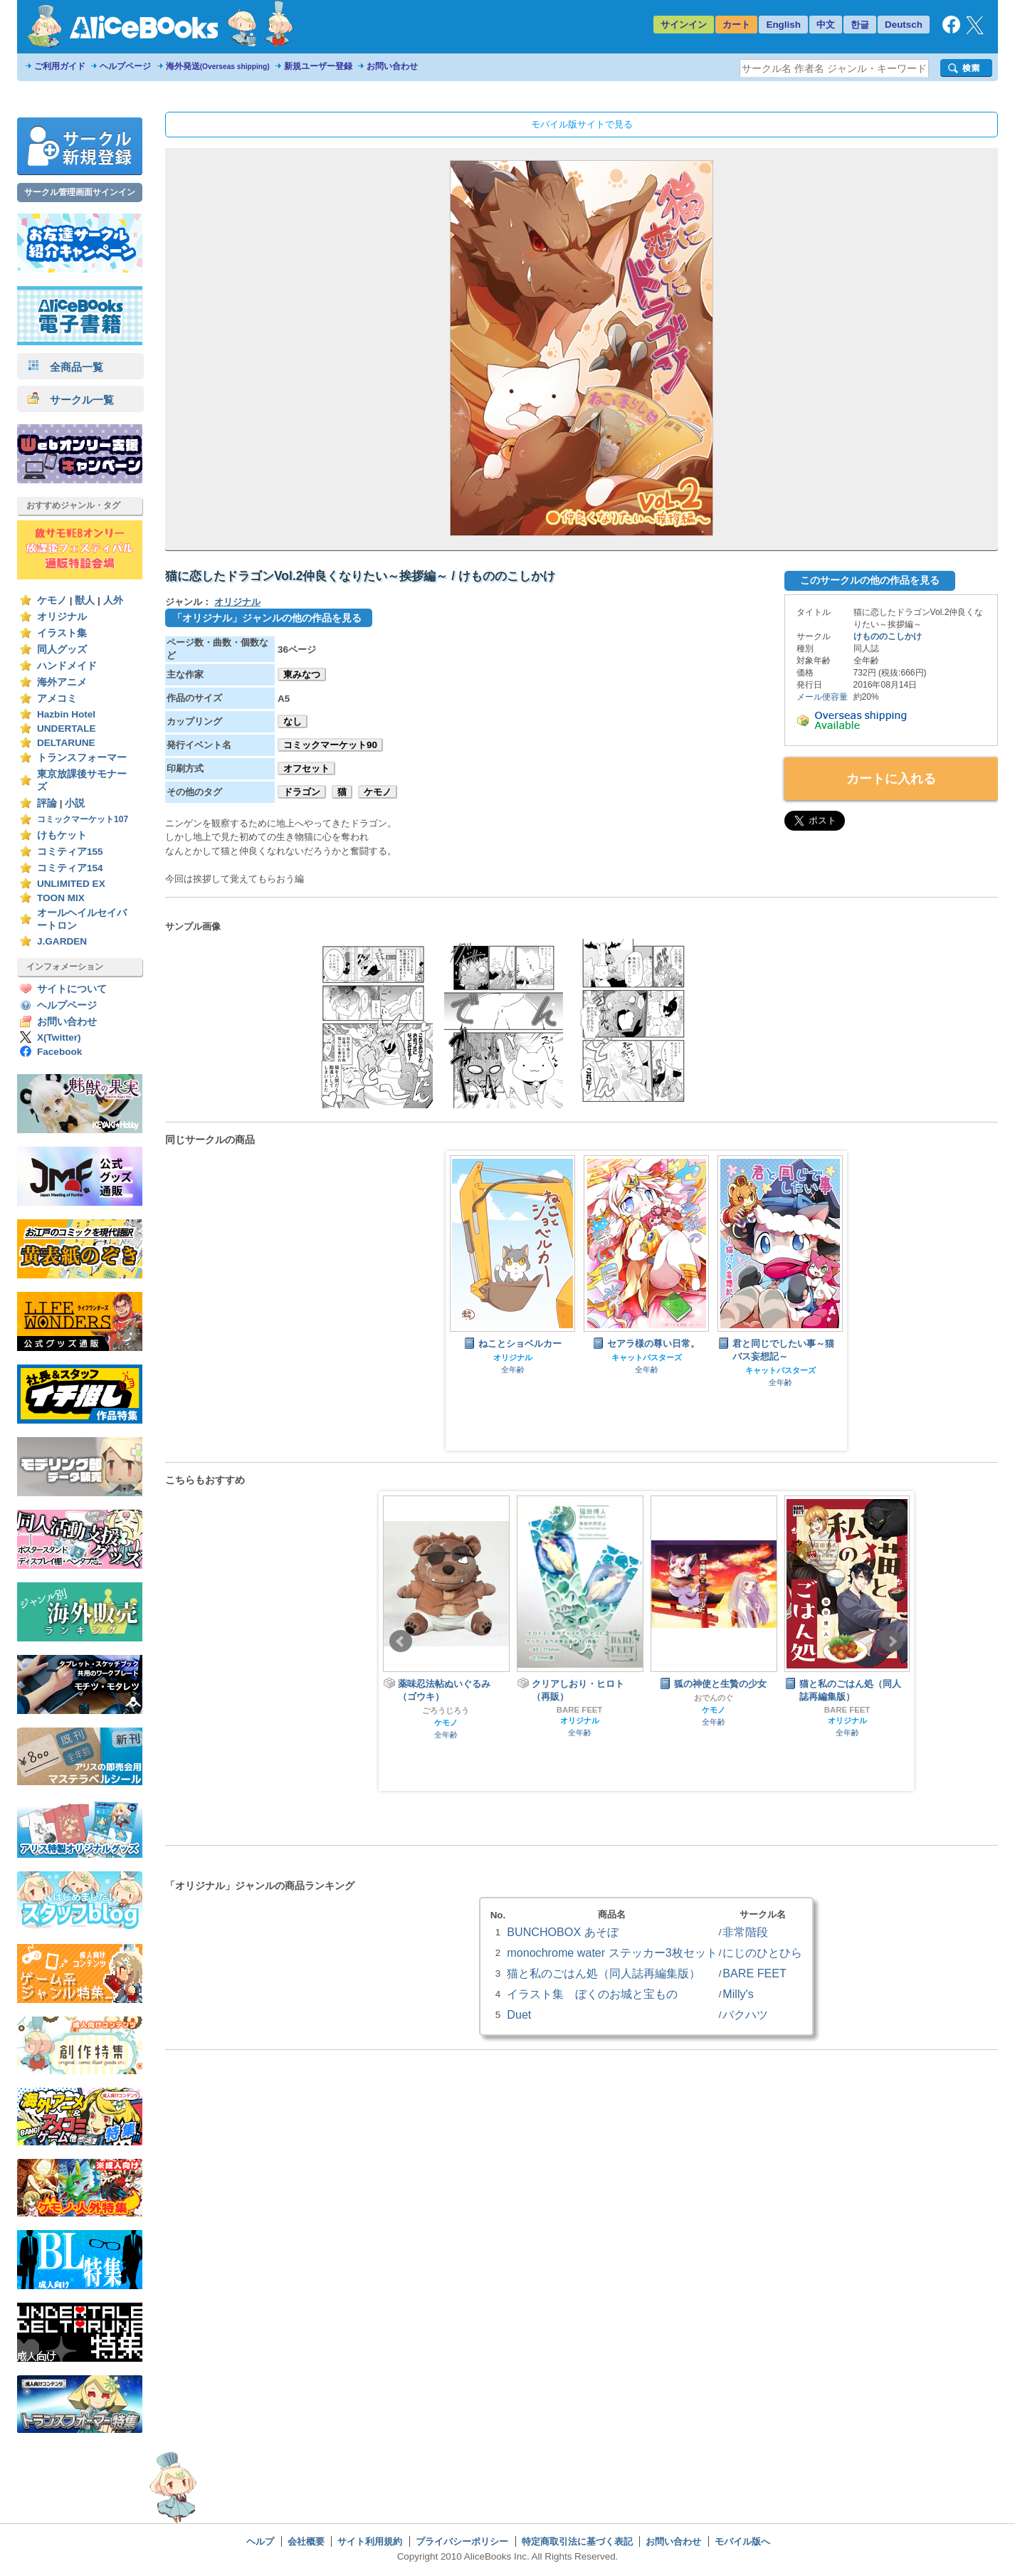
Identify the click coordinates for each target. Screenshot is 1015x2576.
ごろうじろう (445, 1710)
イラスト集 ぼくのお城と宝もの (592, 1993)
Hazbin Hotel (66, 714)
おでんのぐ (713, 1697)
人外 (113, 600)
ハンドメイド (67, 666)
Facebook (59, 1051)
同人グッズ (62, 649)
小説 (75, 803)
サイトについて (72, 989)
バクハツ (745, 2014)
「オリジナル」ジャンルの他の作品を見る (267, 618)
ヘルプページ (125, 66)
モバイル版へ (742, 2541)
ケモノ (52, 600)
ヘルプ (260, 2541)
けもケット (62, 835)
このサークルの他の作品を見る (870, 580)
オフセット (306, 768)
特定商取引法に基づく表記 (577, 2541)
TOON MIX (61, 898)
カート (736, 24)
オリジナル (62, 616)
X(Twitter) (59, 1037)
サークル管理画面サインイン (79, 192)
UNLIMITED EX (71, 883)
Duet (519, 2014)
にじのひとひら (762, 1952)
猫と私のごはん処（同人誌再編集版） (603, 1973)
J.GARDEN (62, 941)
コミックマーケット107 (82, 819)
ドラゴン (301, 792)
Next (891, 1641)
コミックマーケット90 (330, 745)
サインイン (684, 24)
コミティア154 (70, 868)
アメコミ (57, 698)
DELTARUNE (66, 742)
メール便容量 (822, 697)
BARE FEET (580, 1709)
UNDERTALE (66, 728)
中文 (825, 24)
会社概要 (306, 2541)
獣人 (85, 600)
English (783, 24)
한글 (860, 24)
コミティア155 (70, 851)
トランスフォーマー (82, 757)
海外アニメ (62, 682)
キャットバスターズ (646, 1357)
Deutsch (903, 24)
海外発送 (218, 66)
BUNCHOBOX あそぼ (562, 1931)
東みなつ (301, 674)
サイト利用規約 (369, 2541)
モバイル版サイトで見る (582, 124)
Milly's (737, 1993)
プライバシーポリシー (462, 2541)
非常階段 (745, 1931)
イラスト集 (62, 633)
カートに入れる (891, 779)
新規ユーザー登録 (318, 66)
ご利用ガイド (59, 66)
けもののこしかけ (887, 636)
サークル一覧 (71, 400)
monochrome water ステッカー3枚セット (612, 1952)
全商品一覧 (65, 367)
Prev (400, 1641)
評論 (47, 803)
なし (292, 721)
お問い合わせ (392, 66)
